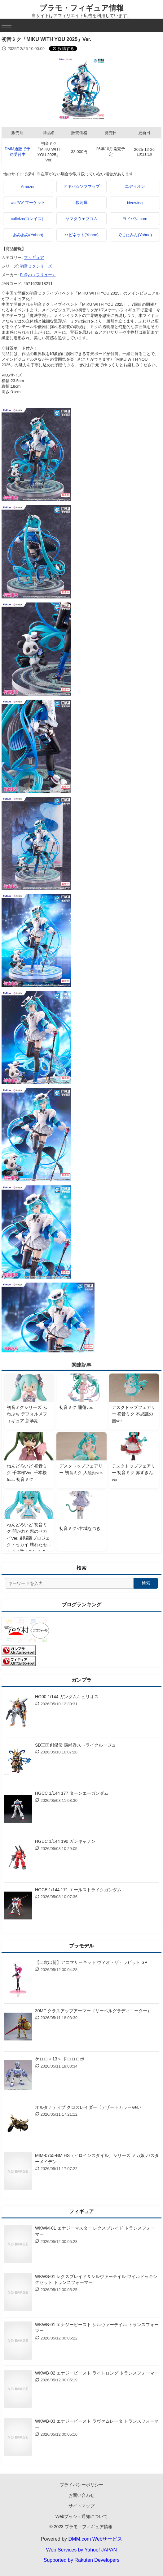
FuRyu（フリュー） (38, 275)
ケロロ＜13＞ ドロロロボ (59, 2058)
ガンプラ (81, 1680)
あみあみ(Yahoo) (28, 234)
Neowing (135, 203)
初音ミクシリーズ (36, 266)
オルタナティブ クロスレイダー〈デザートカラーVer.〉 (89, 2107)
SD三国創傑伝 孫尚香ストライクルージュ (75, 1745)
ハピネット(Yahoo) (81, 234)
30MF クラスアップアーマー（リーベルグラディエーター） (93, 2010)
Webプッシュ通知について (81, 2516)
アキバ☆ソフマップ (82, 186)
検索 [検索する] (146, 1583)
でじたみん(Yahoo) (135, 234)
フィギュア (34, 257)
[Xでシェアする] (63, 48)
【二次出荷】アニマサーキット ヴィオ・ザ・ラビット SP (91, 1962)
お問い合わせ (81, 2495)
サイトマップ (81, 2505)
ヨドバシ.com (134, 218)
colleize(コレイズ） (28, 218)
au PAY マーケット (28, 202)
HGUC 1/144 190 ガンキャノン (65, 1841)
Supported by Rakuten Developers (82, 2560)
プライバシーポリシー (81, 2484)
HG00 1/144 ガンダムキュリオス (67, 1696)
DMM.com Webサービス (95, 2539)
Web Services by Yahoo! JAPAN (81, 2549)
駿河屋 (82, 202)
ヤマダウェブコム (81, 218)
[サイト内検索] (69, 1583)
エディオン (135, 186)
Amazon (28, 186)
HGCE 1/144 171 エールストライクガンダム (78, 1889)
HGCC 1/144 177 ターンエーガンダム (71, 1793)
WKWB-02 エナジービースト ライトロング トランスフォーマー (97, 2373)
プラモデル (81, 1945)
